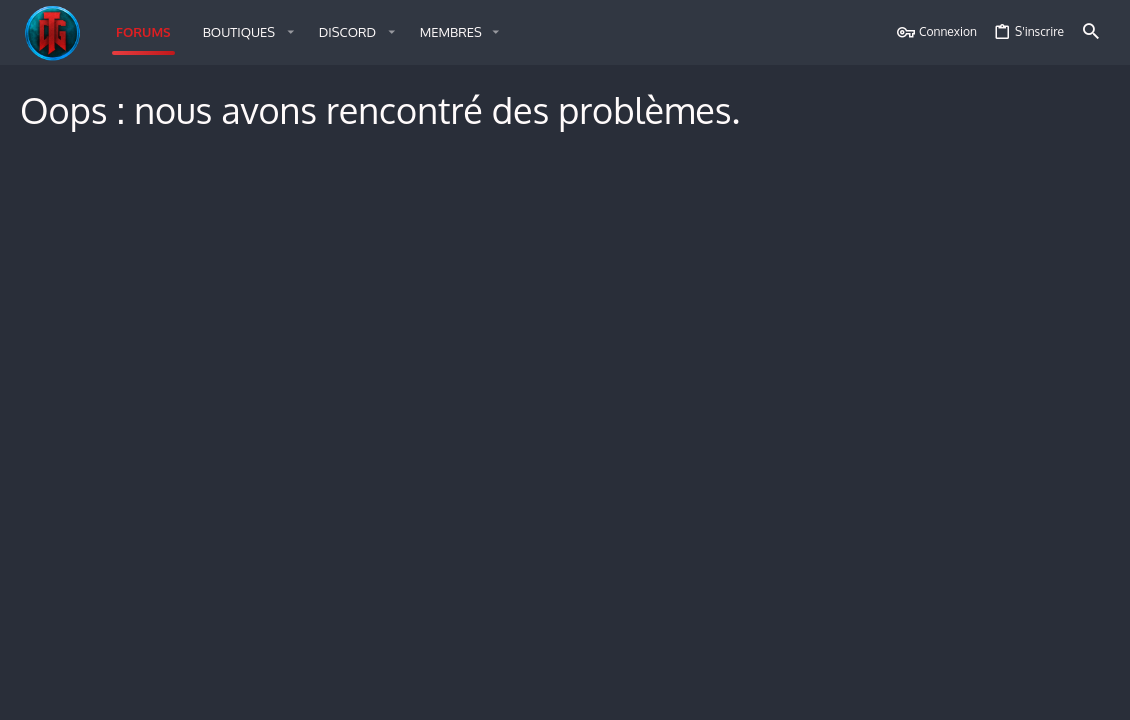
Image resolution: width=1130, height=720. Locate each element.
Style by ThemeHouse (249, 652)
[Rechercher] (1091, 32)
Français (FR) (69, 692)
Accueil (1035, 692)
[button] (245, 32)
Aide (992, 692)
